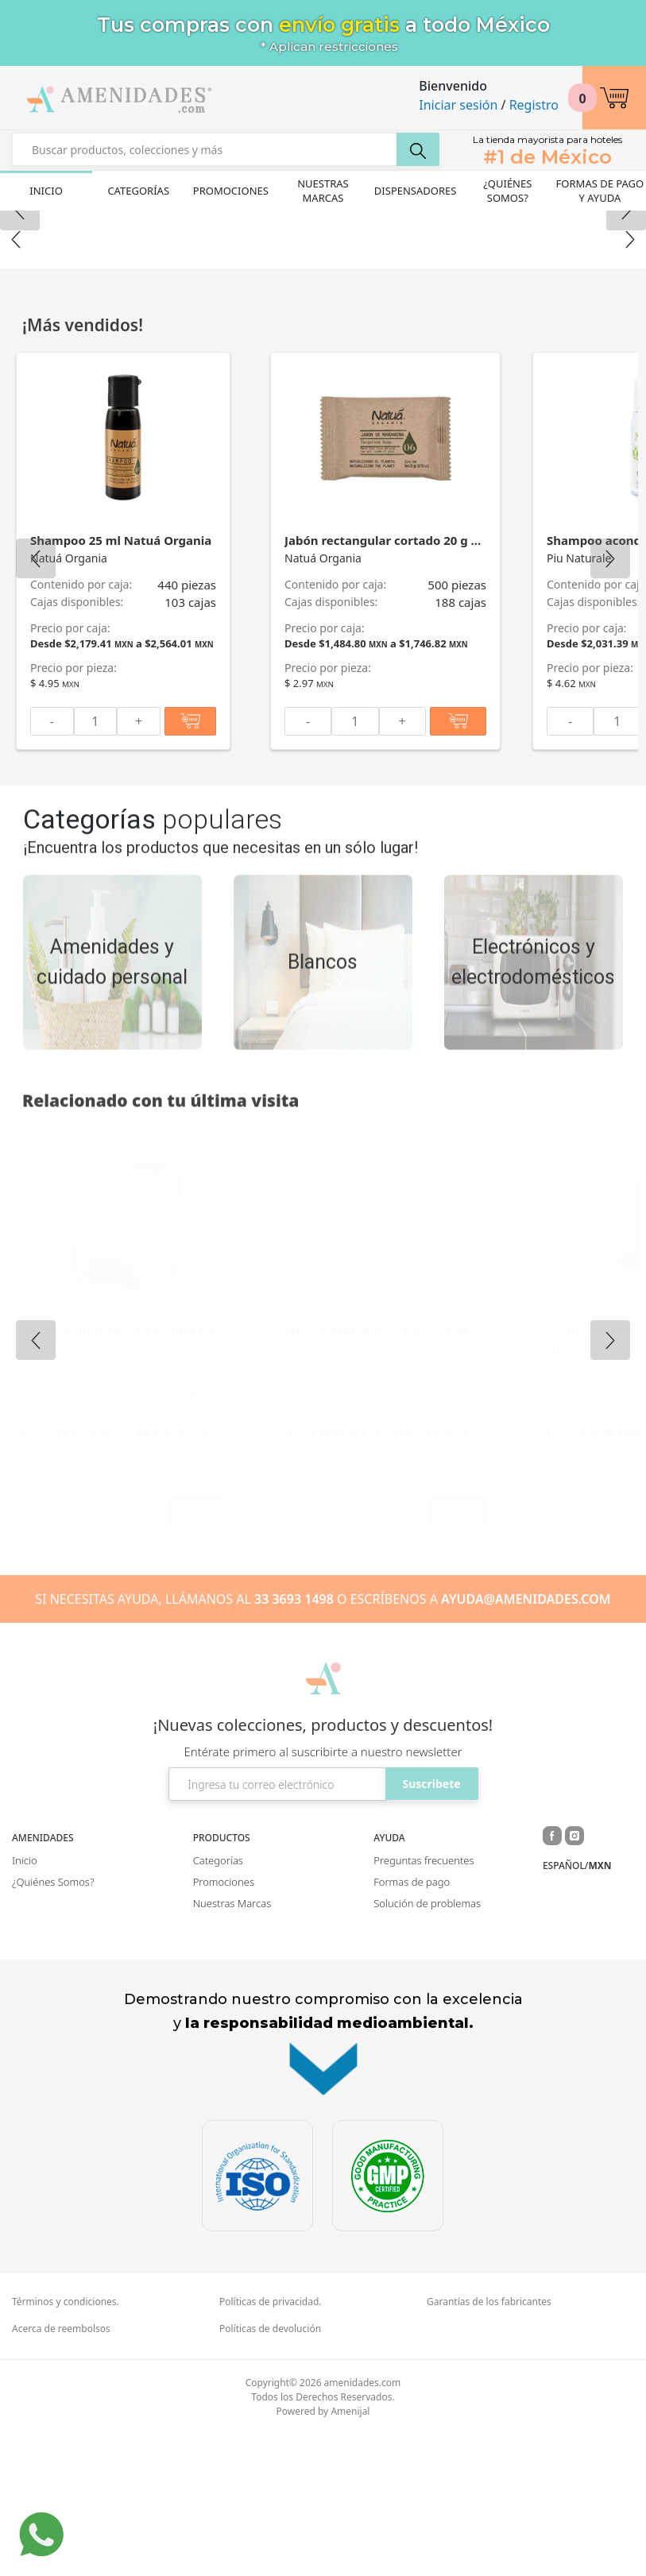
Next (630, 381)
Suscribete (431, 1925)
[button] (614, 97)
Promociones (231, 190)
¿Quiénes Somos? (507, 190)
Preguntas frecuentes (423, 2002)
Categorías (138, 190)
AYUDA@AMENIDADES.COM (526, 1740)
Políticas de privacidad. (270, 2443)
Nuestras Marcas (323, 190)
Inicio (45, 190)
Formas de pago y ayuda (600, 190)
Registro (534, 105)
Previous (16, 381)
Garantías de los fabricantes (489, 2443)
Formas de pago (411, 2023)
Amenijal (350, 2552)
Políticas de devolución (270, 2470)
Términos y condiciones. (65, 2443)
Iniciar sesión (458, 105)
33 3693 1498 (294, 1740)
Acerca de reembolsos (61, 2470)
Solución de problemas (427, 2044)
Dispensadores (415, 190)
